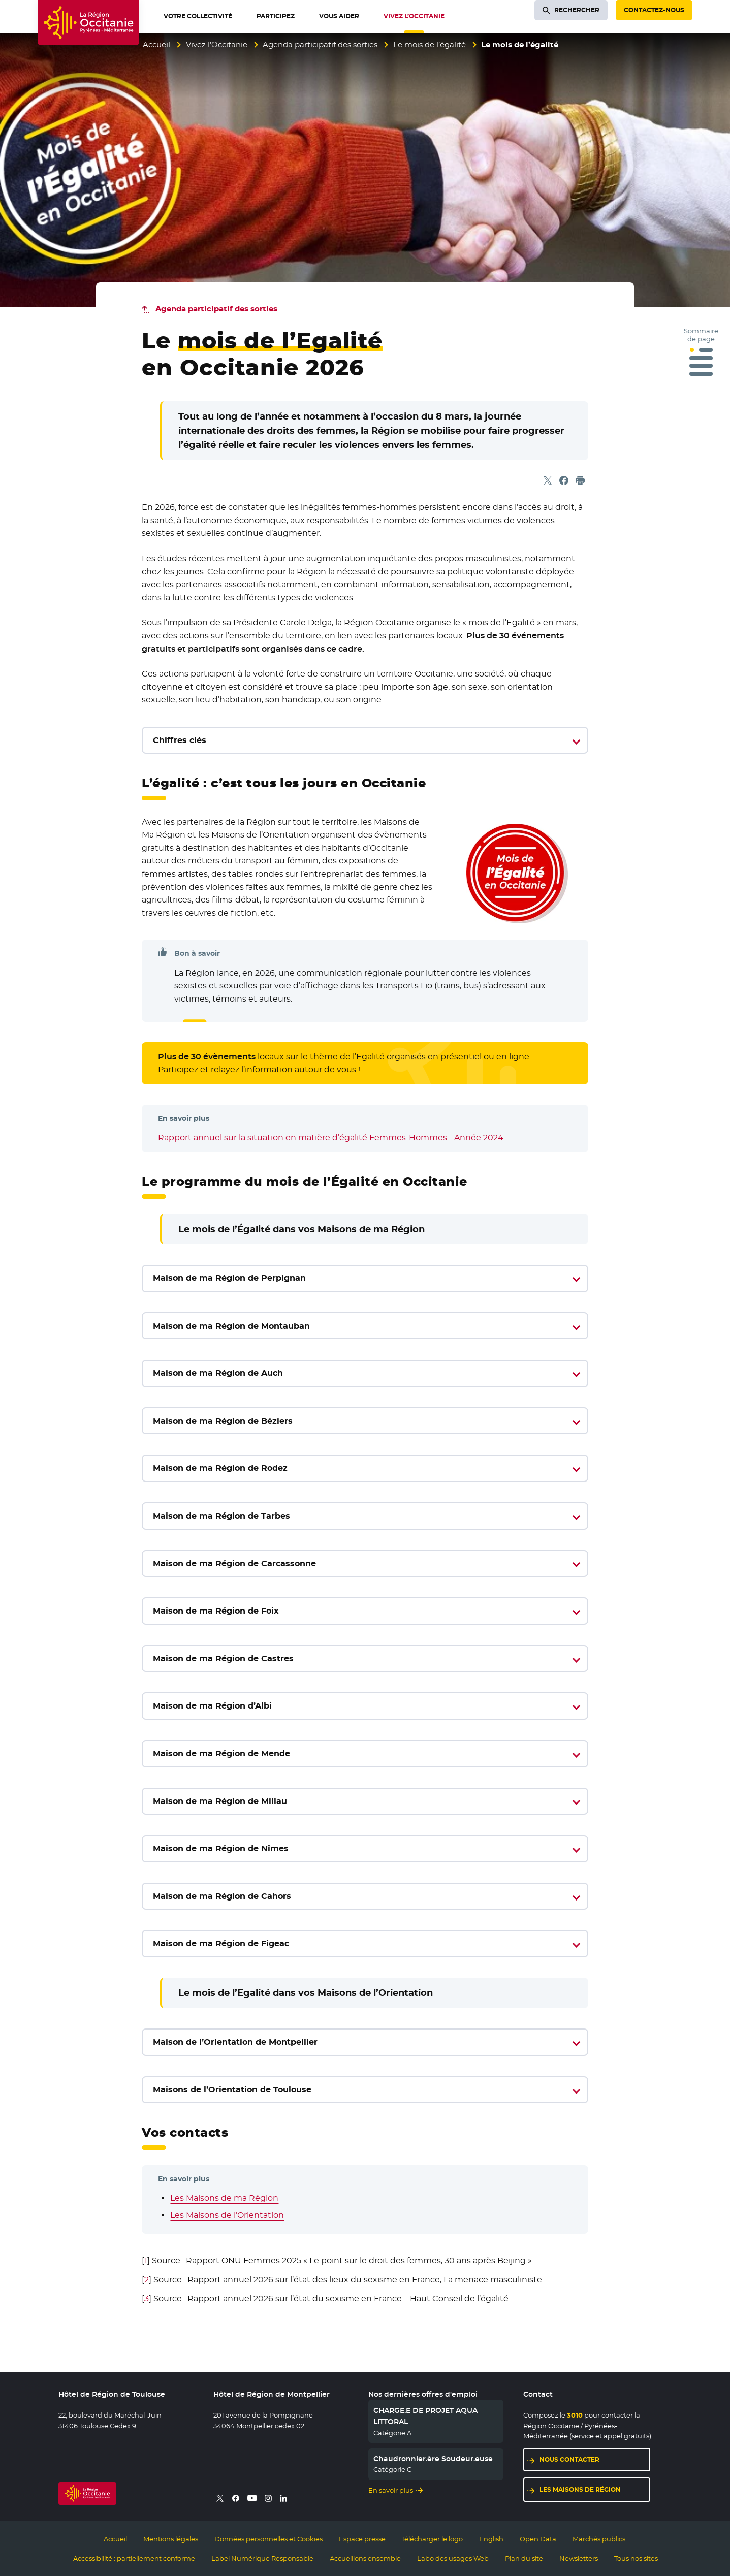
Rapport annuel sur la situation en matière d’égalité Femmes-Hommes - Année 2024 (330, 1137)
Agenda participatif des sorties (320, 44)
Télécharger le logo (432, 2539)
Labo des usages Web (453, 2558)
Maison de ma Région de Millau (220, 1801)
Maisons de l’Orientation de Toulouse (232, 2090)
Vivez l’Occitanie (216, 44)
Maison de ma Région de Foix (216, 1611)
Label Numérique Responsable (262, 2558)
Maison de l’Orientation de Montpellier (235, 2042)
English (491, 2539)
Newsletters (578, 2558)
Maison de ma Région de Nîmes (221, 1848)
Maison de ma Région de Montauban (231, 1326)
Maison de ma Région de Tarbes (221, 1516)
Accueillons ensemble (365, 2558)
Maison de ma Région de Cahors (222, 1896)
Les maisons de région (580, 2489)
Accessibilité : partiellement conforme (134, 2558)
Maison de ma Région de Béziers (223, 1421)
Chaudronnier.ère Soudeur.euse (433, 2458)
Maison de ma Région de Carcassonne (234, 1563)
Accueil (156, 44)
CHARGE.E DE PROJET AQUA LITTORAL (425, 2416)
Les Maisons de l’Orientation (227, 2215)
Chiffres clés (179, 740)
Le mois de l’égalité (429, 44)
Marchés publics (599, 2539)
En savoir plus (390, 2490)
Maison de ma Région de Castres (223, 1658)
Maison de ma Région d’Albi (212, 1706)
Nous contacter (569, 2459)
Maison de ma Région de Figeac (221, 1943)
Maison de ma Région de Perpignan (229, 1278)
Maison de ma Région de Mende (221, 1753)
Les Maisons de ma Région (224, 2198)
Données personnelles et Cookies (268, 2539)
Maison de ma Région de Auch (218, 1373)
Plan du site (524, 2558)
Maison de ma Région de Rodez (220, 1468)
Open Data (538, 2539)
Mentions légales (170, 2539)
